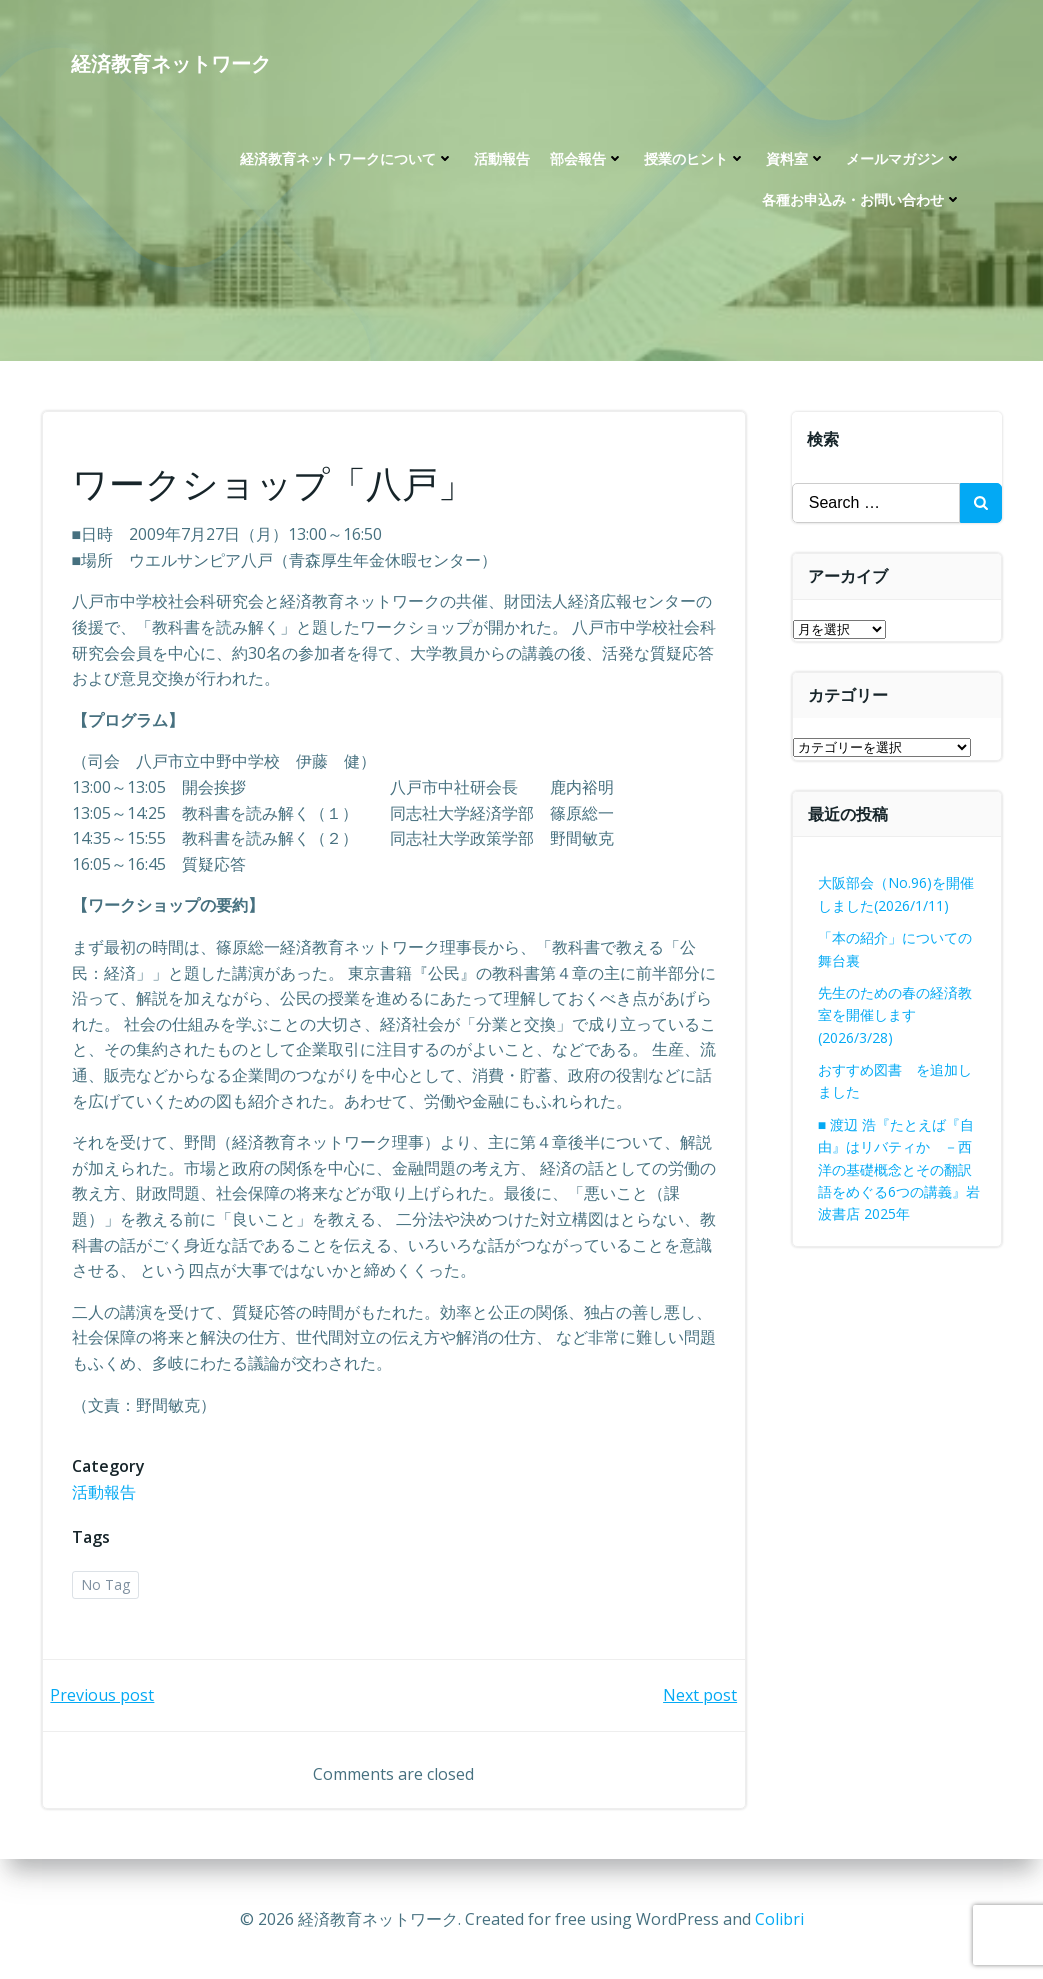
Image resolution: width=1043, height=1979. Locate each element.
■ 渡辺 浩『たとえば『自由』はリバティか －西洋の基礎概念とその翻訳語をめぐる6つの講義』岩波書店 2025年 (899, 1169)
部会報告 (587, 160)
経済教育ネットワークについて (347, 160)
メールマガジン (904, 160)
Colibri (779, 1919)
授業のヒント (695, 160)
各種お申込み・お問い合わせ (862, 201)
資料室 (796, 160)
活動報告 (502, 160)
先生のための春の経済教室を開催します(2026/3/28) (895, 1015)
